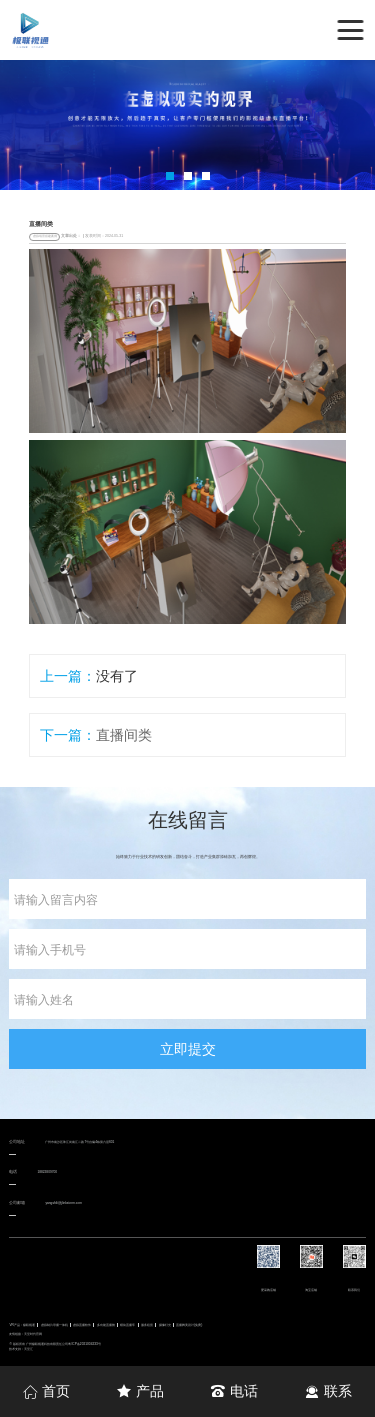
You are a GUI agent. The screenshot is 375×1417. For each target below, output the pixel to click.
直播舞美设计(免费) (189, 1325)
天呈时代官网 (33, 1334)
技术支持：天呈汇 (21, 1349)
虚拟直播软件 (82, 1325)
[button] (170, 176)
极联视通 (29, 1325)
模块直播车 (127, 1325)
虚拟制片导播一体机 (54, 1325)
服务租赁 (147, 1325)
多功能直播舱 (106, 1325)
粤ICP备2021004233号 (84, 1344)
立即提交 (188, 1049)
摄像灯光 (165, 1325)
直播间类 (124, 735)
